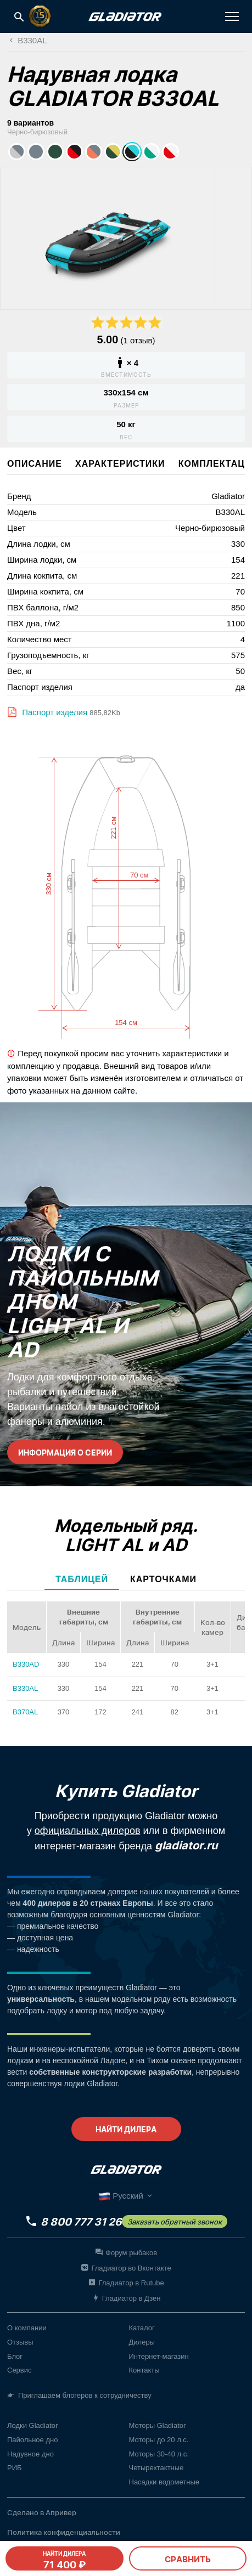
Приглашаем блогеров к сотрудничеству (79, 2395)
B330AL (25, 1688)
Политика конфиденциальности (63, 2532)
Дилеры (142, 2342)
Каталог (142, 2328)
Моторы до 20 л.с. (159, 2440)
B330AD (26, 1664)
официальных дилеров (88, 1830)
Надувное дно (30, 2454)
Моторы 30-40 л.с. (159, 2454)
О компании (27, 2328)
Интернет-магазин (159, 2356)
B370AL (25, 1712)
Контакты (144, 2370)
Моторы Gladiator (157, 2425)
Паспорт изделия (53, 712)
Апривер (61, 2512)
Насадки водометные (164, 2482)
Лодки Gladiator (32, 2425)
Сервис (19, 2370)
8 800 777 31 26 (81, 2222)
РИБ (14, 2468)
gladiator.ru (186, 1845)
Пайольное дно (32, 2440)
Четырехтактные (156, 2468)
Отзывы (20, 2342)
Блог (15, 2356)
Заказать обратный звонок (174, 2221)
